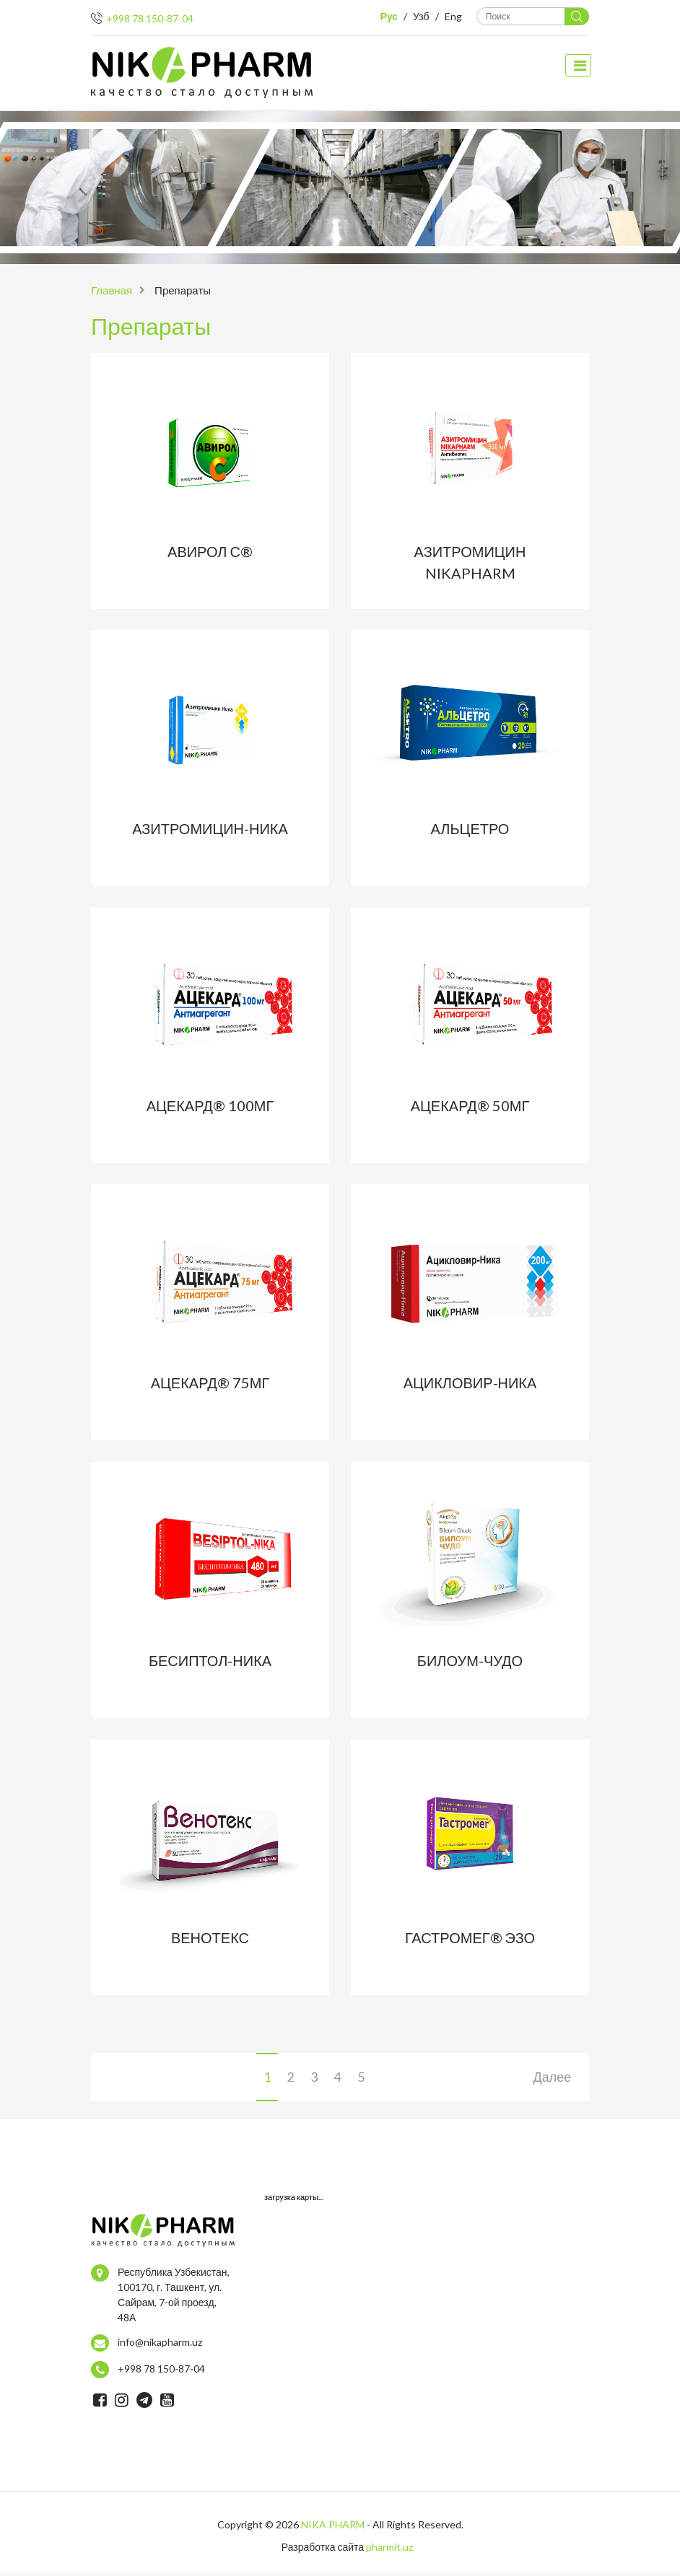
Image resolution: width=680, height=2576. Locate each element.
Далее (552, 2080)
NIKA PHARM (333, 2528)
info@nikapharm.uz (160, 2345)
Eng (454, 16)
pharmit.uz (389, 2550)
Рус (391, 16)
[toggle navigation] (578, 65)
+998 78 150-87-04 (149, 18)
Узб (423, 16)
